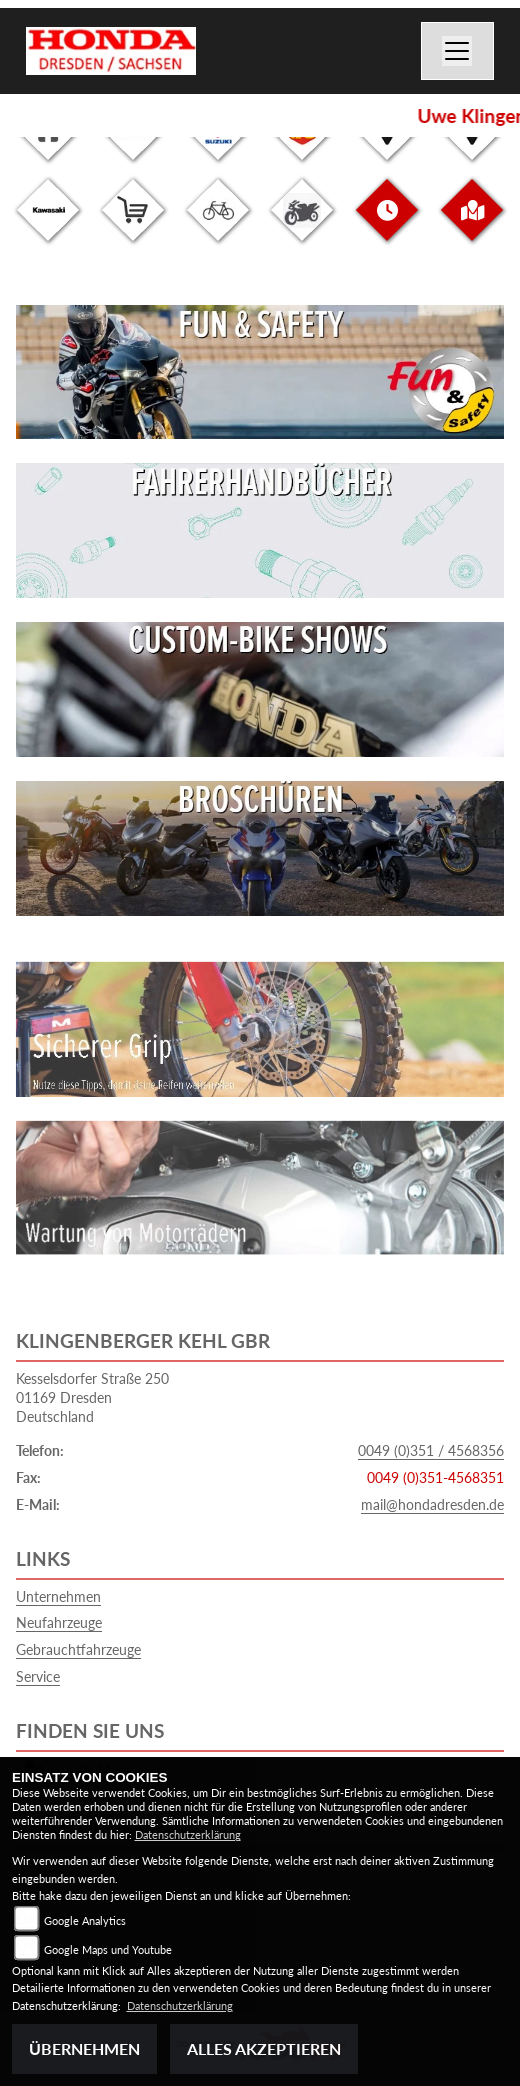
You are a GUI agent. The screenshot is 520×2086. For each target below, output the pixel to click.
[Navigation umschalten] (458, 51)
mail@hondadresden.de (432, 1504)
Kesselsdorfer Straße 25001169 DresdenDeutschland (92, 1397)
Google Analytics (85, 1920)
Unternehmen (58, 1596)
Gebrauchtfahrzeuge (78, 1649)
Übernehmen (84, 2048)
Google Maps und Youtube (108, 1949)
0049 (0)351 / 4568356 (431, 1450)
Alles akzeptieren (264, 2048)
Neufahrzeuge (59, 1622)
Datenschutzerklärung (188, 1834)
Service (38, 1676)
